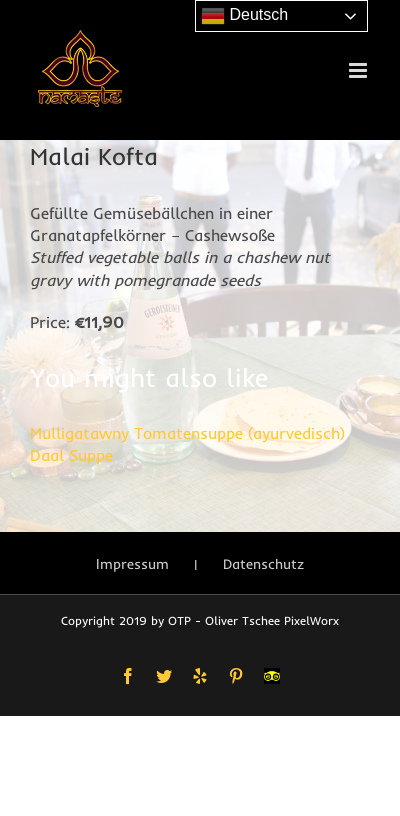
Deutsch (244, 16)
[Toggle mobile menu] (359, 70)
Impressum (132, 564)
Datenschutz (263, 564)
